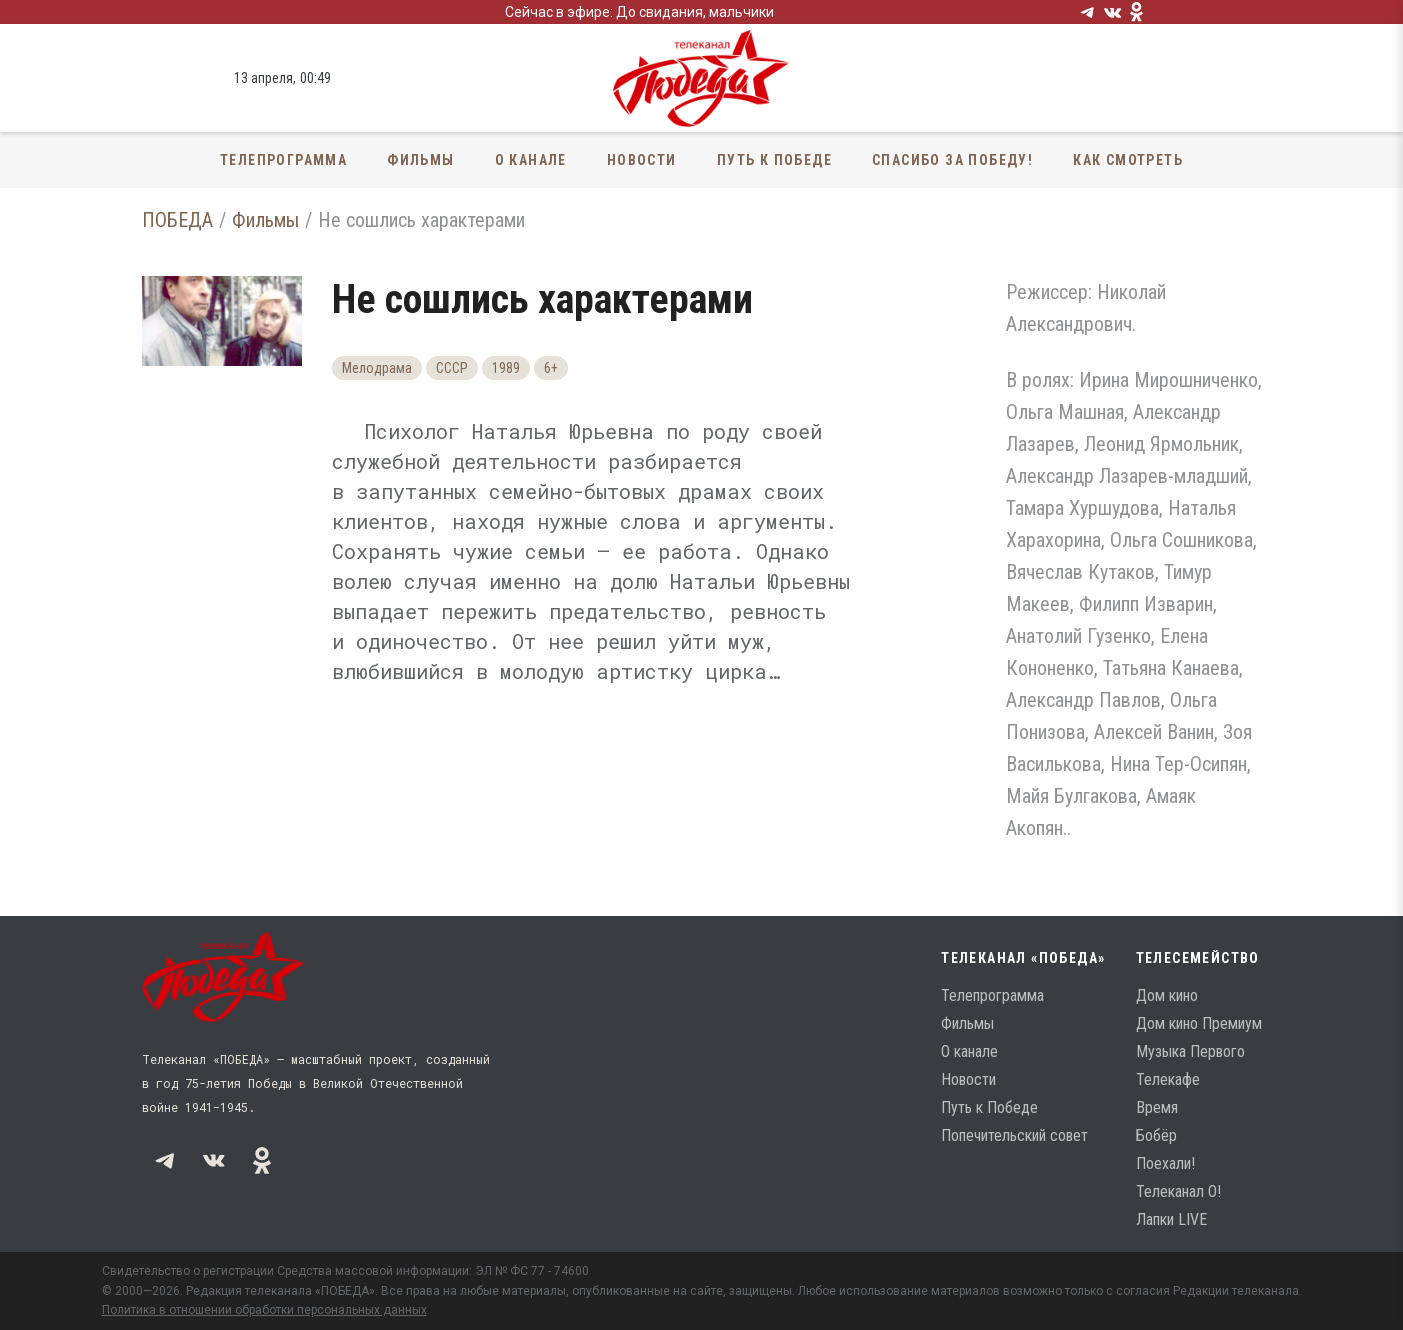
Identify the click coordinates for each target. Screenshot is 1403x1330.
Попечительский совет (1014, 1135)
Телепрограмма (283, 160)
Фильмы (420, 160)
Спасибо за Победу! (952, 160)
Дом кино (1167, 995)
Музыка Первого (1190, 1051)
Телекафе (1168, 1079)
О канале (531, 160)
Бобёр (1156, 1135)
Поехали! (1165, 1163)
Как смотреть (1128, 160)
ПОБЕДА (177, 220)
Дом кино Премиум (1199, 1023)
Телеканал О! (1178, 1191)
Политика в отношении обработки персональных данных (264, 1310)
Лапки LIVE (1171, 1219)
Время (1157, 1107)
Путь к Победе (774, 160)
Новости (642, 160)
